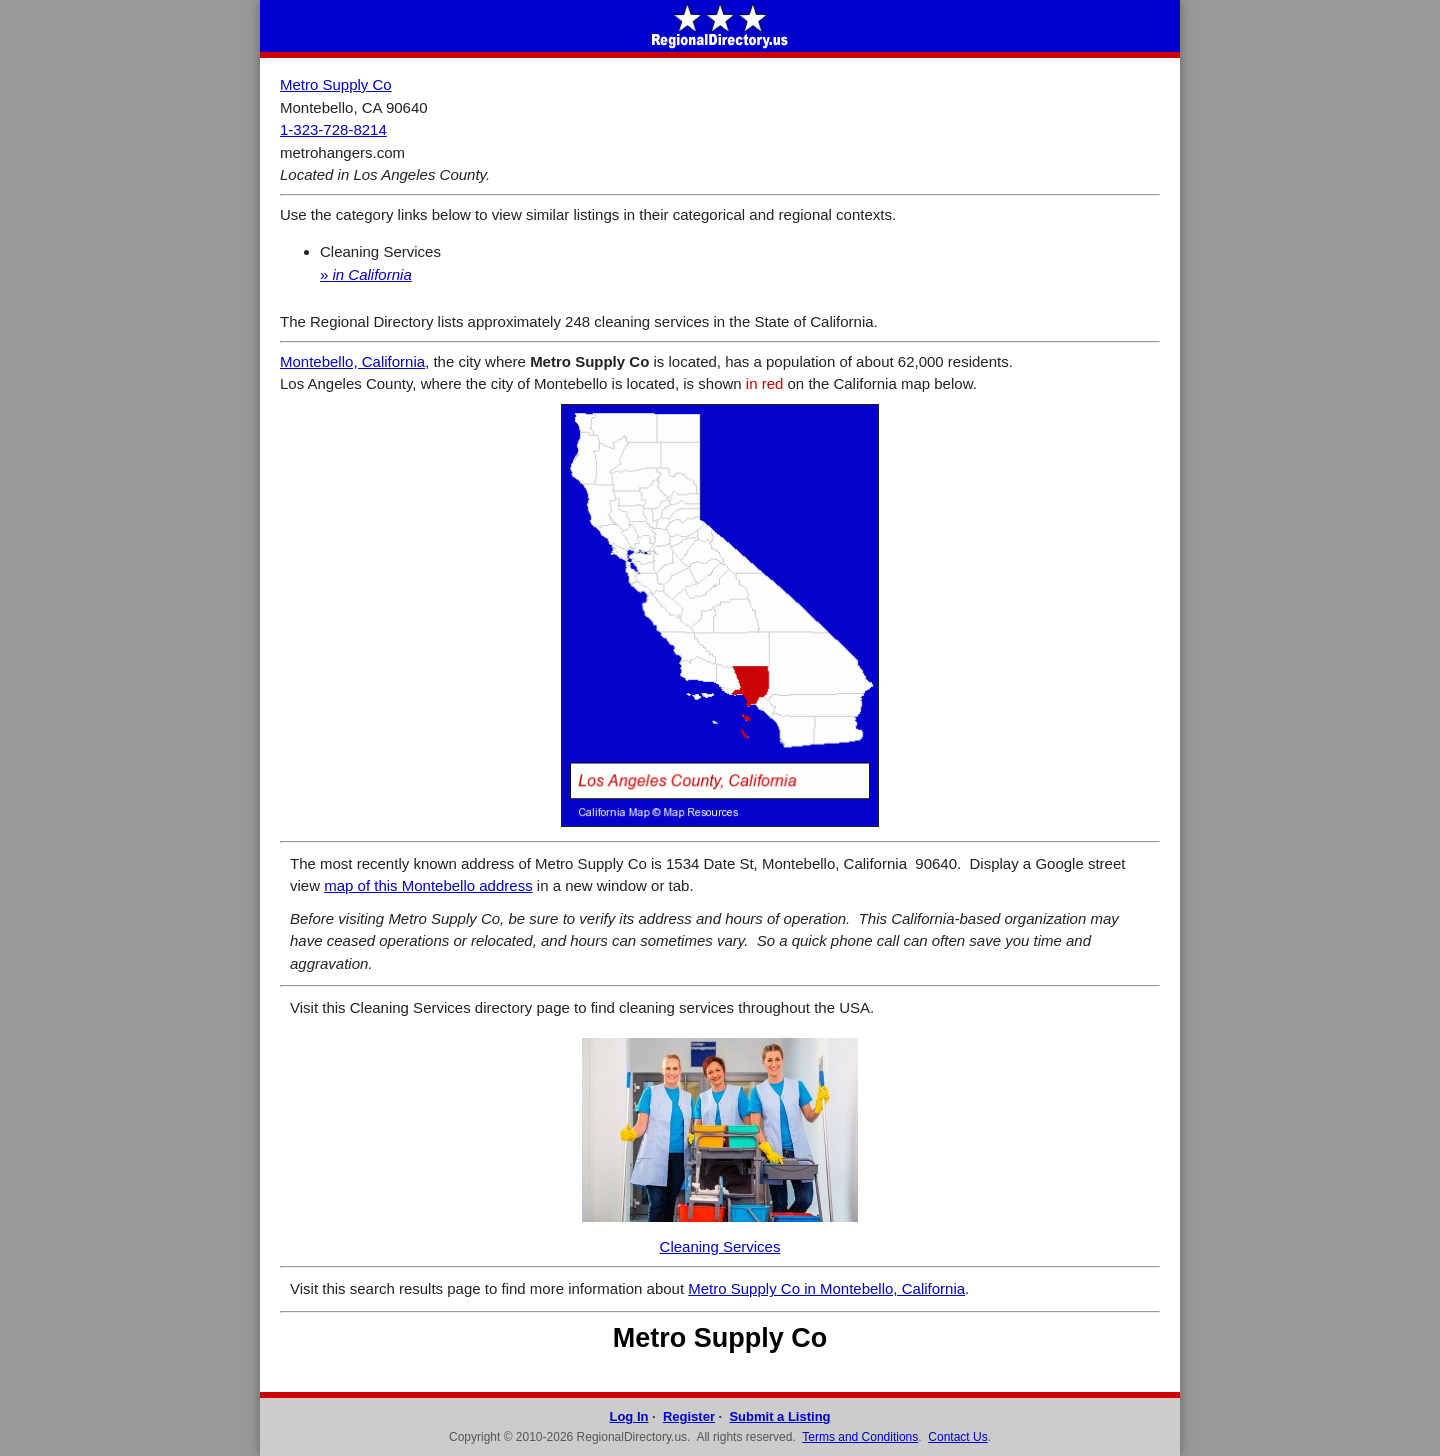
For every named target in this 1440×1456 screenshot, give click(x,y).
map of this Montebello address (428, 885)
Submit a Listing (779, 1416)
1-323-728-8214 (333, 129)
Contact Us (957, 1437)
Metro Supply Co (336, 84)
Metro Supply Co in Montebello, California (826, 1288)
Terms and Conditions (860, 1437)
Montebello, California (352, 361)
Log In (628, 1416)
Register (689, 1416)
